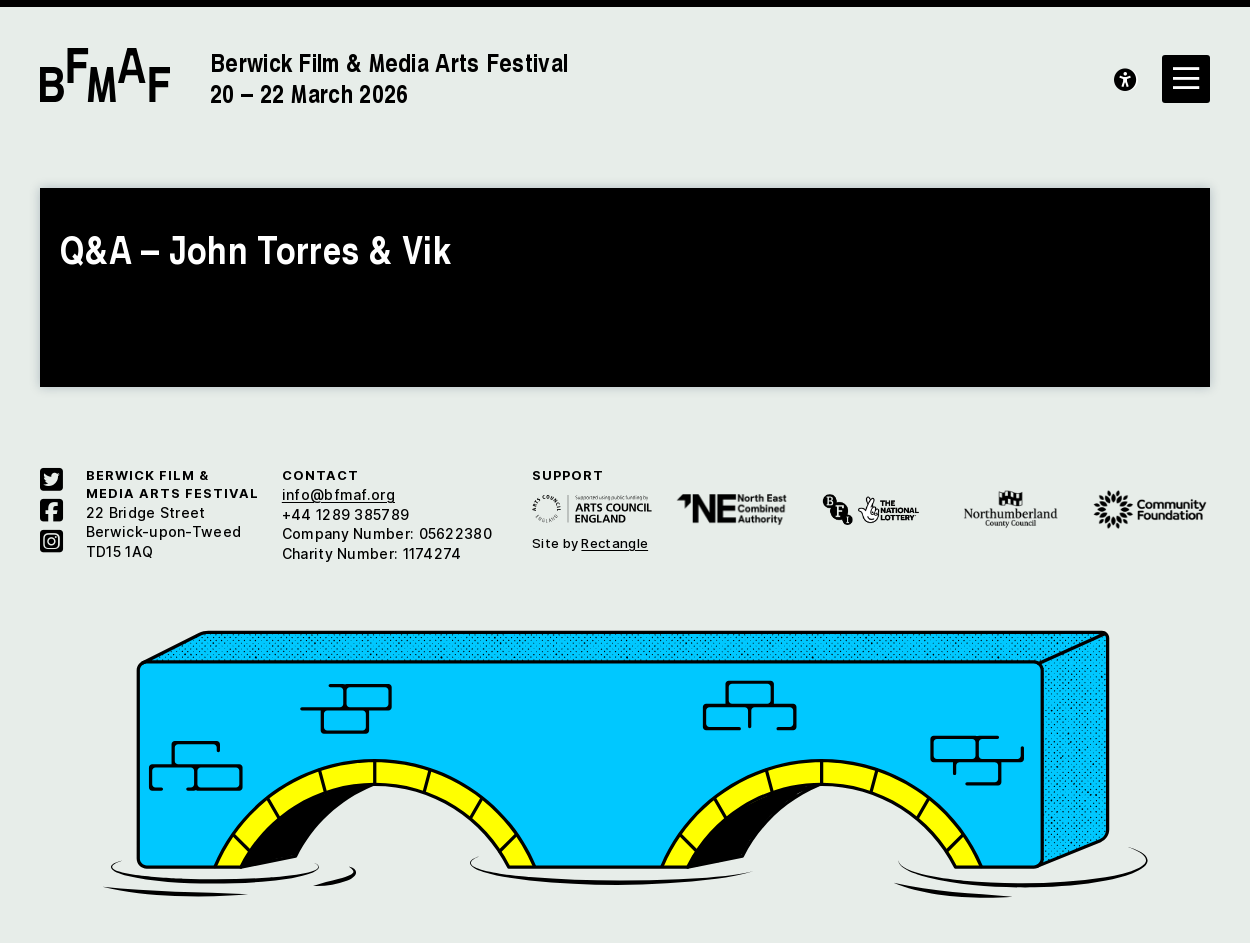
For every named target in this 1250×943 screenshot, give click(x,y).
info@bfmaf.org (338, 494)
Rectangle (614, 543)
